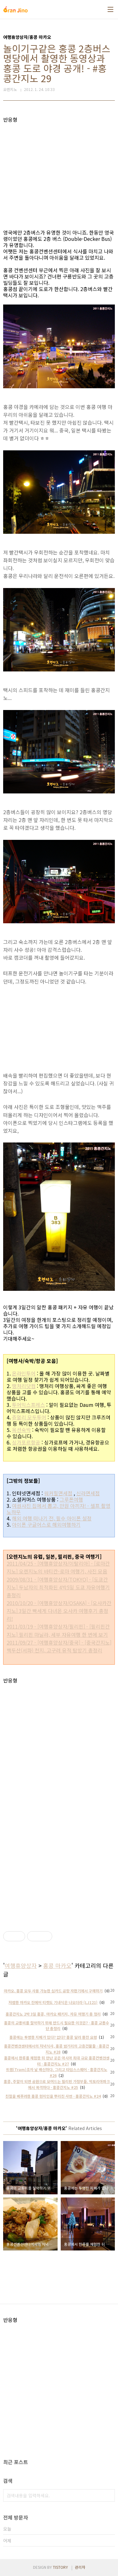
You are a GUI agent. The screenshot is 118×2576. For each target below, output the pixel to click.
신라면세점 (88, 1493)
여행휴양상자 (21, 1965)
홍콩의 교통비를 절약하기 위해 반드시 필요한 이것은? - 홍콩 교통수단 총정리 (56, 2025)
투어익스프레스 (28, 1404)
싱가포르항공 (26, 1442)
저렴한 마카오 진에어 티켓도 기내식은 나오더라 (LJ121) (53, 2002)
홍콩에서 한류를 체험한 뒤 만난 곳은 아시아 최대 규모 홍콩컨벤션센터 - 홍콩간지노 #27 (57, 2060)
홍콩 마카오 (57, 1965)
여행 (78, 1499)
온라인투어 (24, 1373)
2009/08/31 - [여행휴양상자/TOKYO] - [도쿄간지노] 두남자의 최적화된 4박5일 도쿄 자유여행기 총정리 (58, 1587)
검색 (109, 2495)
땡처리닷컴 (24, 1386)
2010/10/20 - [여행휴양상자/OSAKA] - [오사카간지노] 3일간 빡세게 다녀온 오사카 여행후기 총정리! (59, 1610)
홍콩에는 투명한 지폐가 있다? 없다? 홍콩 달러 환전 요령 (53, 2037)
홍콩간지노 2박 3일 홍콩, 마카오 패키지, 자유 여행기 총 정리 (53, 2014)
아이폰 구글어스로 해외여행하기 (46, 1524)
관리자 (80, 2567)
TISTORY (60, 2567)
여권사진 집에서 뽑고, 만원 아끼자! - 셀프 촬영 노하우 (58, 1509)
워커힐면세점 (58, 1493)
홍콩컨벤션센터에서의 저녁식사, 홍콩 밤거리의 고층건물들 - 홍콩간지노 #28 (56, 2048)
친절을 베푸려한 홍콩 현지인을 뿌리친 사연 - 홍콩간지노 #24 (53, 2096)
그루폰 (66, 1499)
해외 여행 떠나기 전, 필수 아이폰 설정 (52, 1518)
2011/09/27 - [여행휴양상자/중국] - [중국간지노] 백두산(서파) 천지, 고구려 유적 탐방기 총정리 (59, 1646)
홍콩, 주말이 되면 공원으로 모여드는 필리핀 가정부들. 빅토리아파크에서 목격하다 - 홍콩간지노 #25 (57, 2084)
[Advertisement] (59, 166)
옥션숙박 (21, 1430)
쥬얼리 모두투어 (29, 1417)
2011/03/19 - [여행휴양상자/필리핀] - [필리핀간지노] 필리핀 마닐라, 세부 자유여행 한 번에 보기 (58, 1630)
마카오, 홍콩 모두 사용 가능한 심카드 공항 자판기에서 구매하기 (53, 1990)
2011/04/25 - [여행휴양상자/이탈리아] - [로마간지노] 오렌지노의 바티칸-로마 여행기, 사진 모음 (58, 1567)
